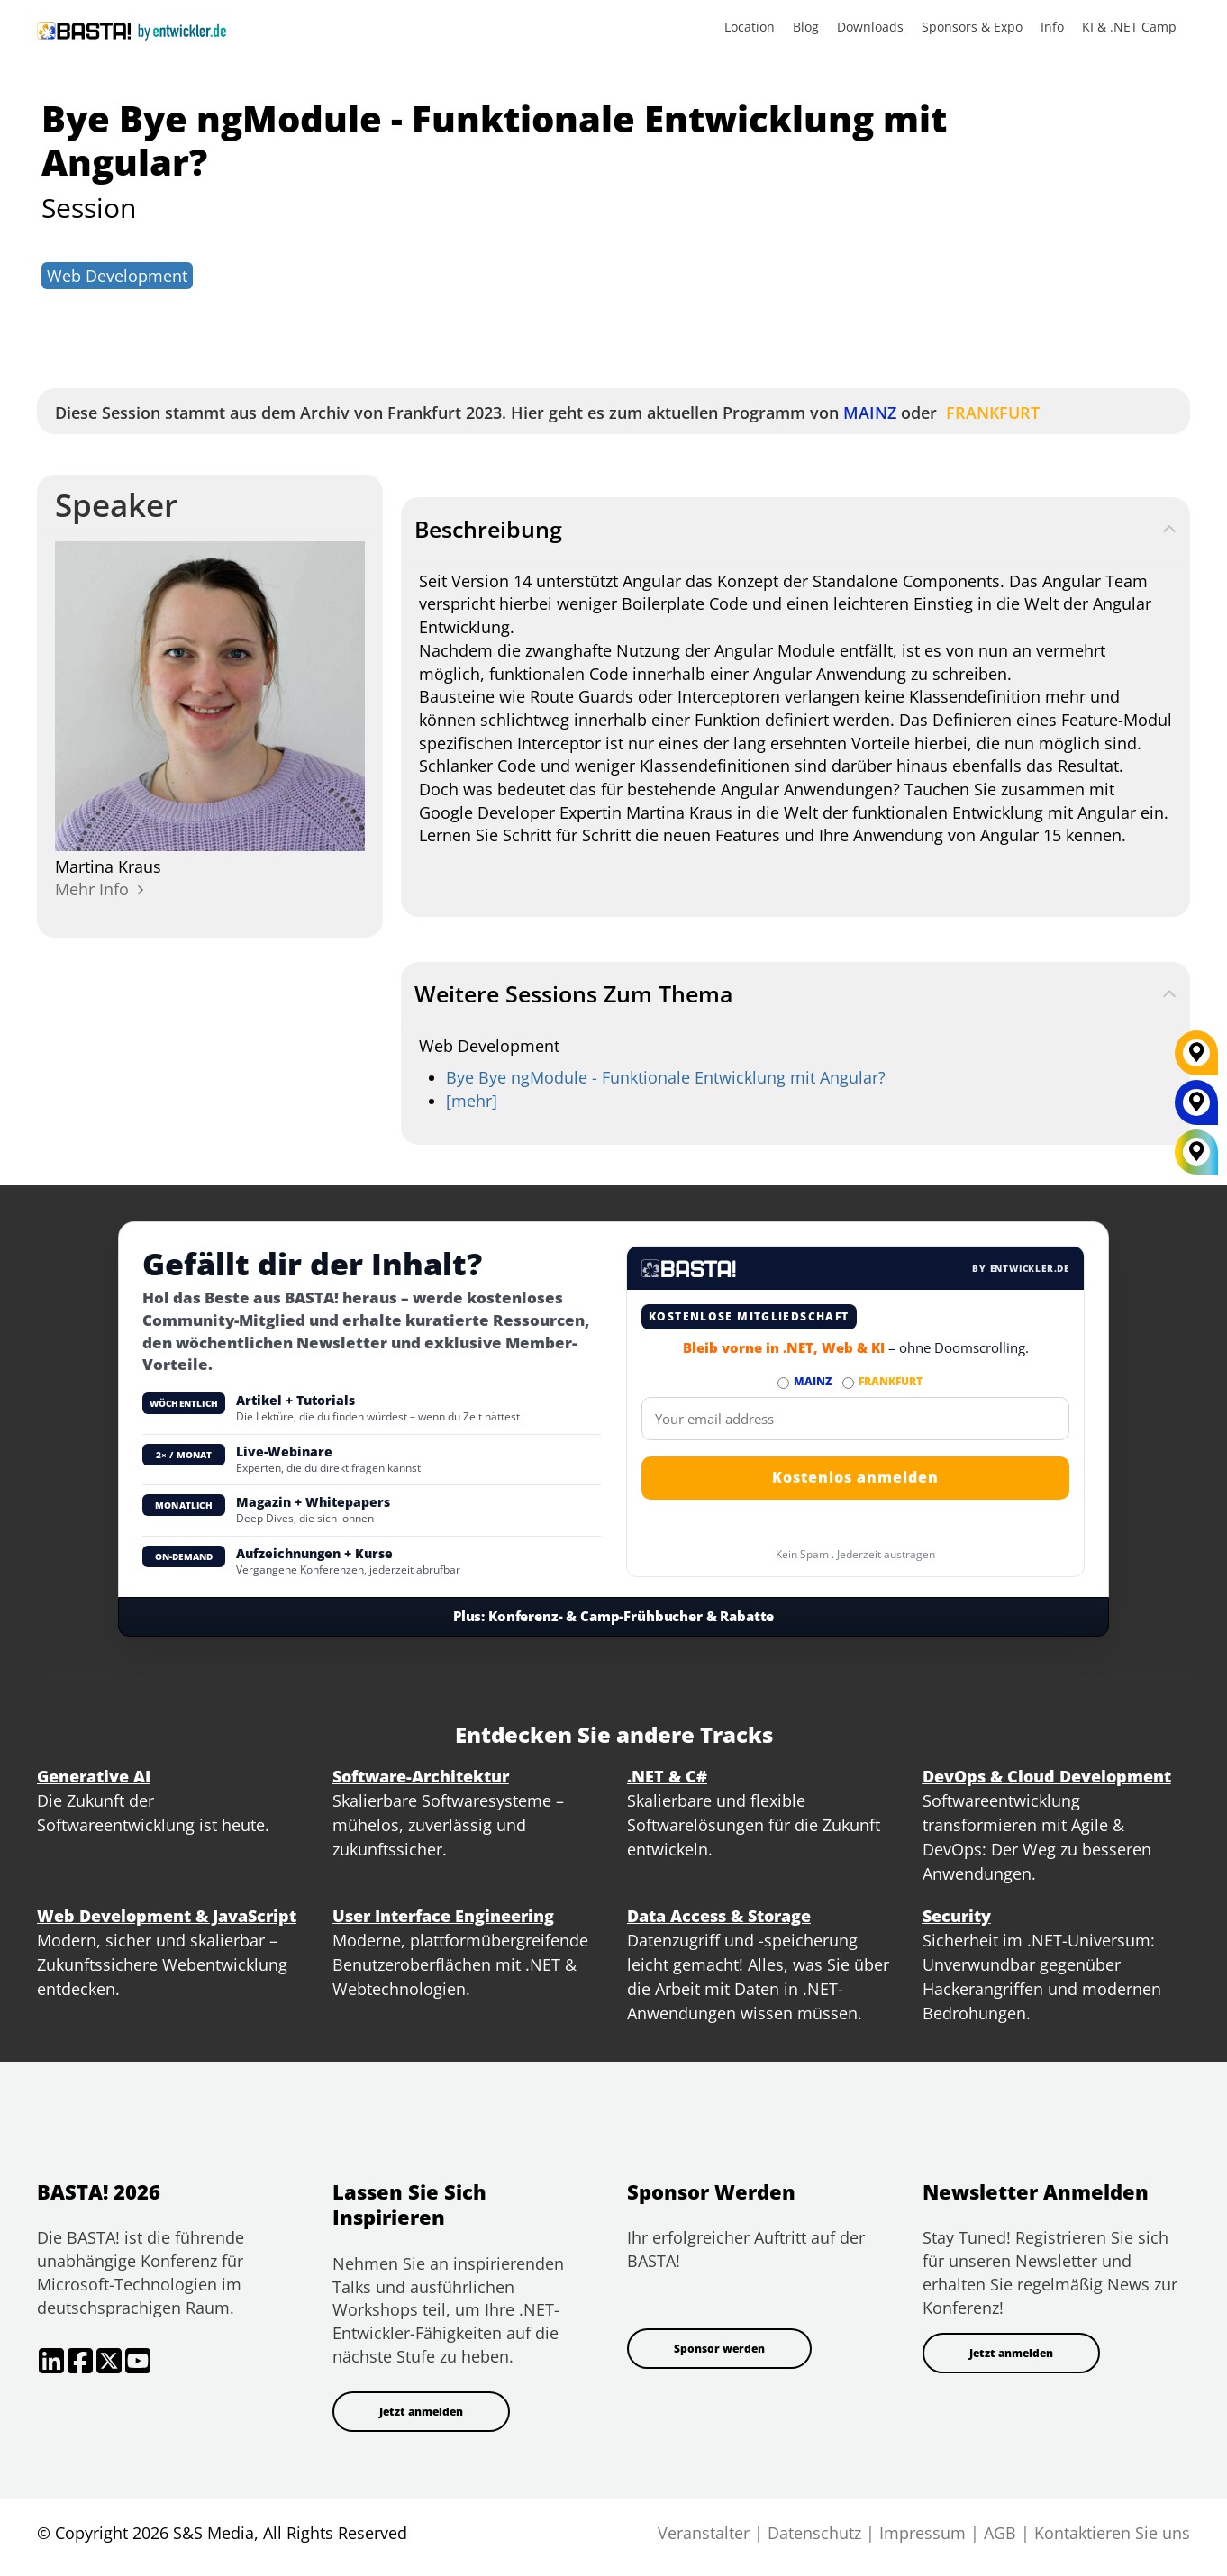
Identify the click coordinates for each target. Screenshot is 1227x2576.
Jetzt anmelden (421, 2411)
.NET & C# (667, 1776)
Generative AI (93, 1776)
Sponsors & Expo (972, 26)
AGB (1000, 2533)
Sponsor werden (719, 2348)
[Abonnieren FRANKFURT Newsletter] (848, 1383)
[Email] (855, 1418)
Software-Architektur (420, 1776)
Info (1052, 26)
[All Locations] (1196, 1152)
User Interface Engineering (443, 1916)
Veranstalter (704, 2533)
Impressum (922, 2533)
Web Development (117, 275)
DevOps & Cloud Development (1047, 1776)
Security (957, 1916)
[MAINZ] (1196, 1109)
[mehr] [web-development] (471, 1100)
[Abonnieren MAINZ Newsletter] (783, 1383)
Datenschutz (814, 2533)
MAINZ (867, 412)
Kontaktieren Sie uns (1112, 2533)
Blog (806, 26)
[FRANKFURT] (1196, 1059)
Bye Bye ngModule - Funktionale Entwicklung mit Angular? (666, 1077)
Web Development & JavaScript (166, 1916)
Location (749, 26)
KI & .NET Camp (1129, 26)
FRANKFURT (990, 412)
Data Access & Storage (719, 1916)
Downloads (870, 26)
